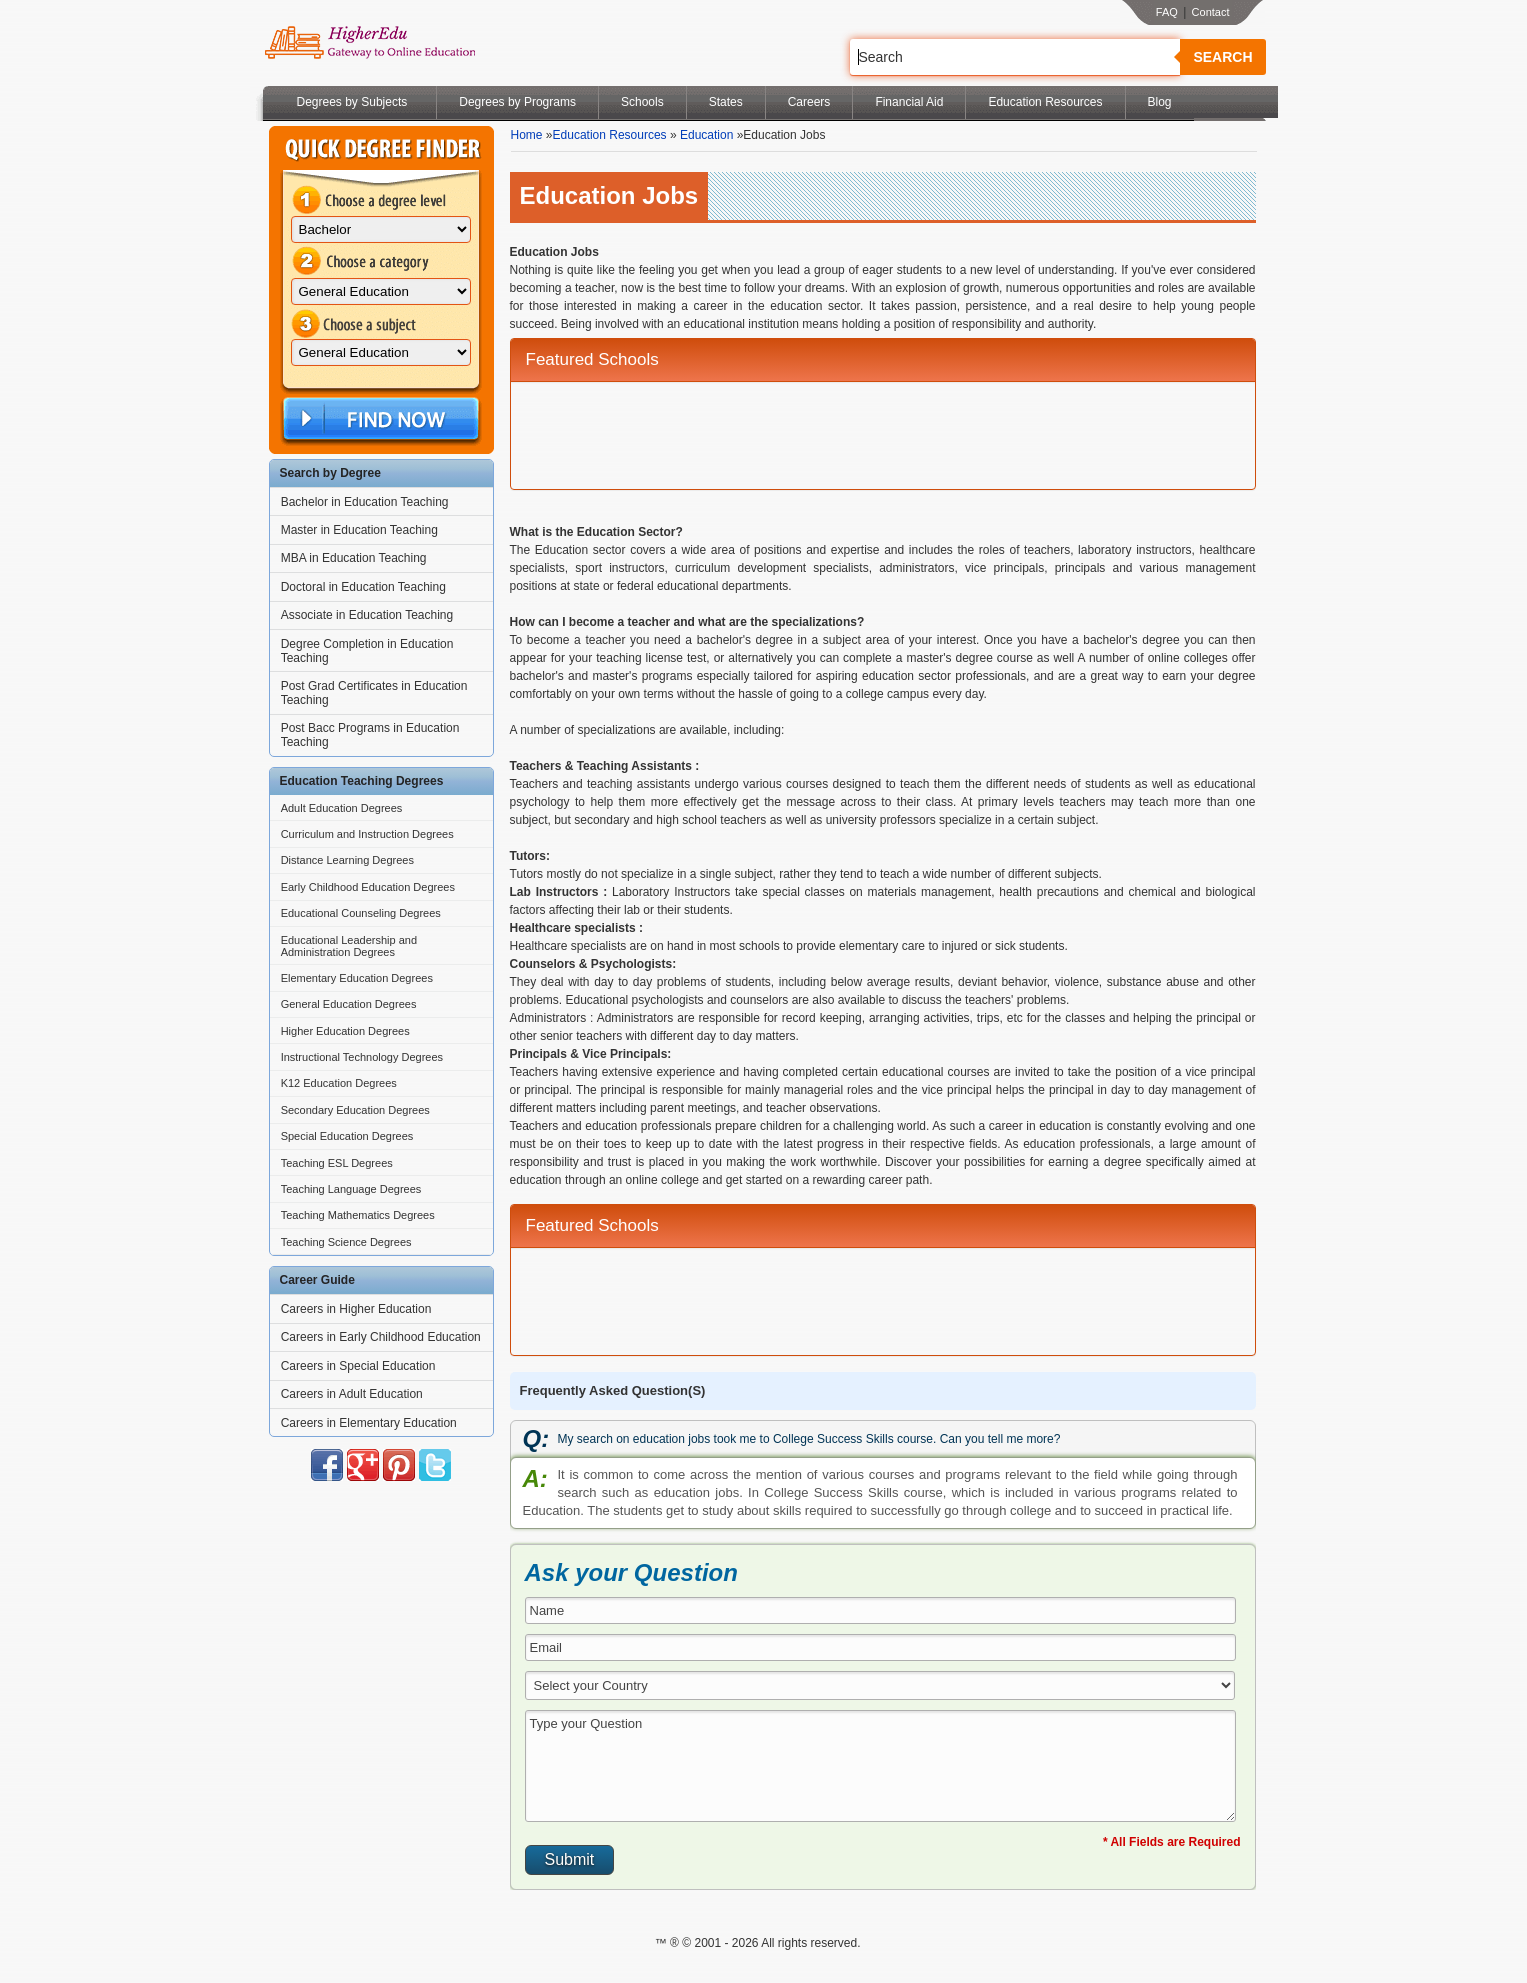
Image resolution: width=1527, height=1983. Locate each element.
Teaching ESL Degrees (337, 1163)
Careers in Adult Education (352, 1394)
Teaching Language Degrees (351, 1189)
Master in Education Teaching (359, 530)
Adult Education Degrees (342, 808)
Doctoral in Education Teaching (363, 587)
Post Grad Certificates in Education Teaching (374, 693)
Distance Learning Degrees (347, 860)
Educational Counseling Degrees (361, 913)
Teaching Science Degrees (346, 1242)
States (726, 102)
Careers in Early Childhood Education (381, 1337)
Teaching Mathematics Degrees (358, 1215)
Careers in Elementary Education (369, 1423)
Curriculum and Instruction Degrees (367, 834)
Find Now (379, 419)
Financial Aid (909, 102)
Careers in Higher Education (356, 1309)
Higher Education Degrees (345, 1031)
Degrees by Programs (517, 102)
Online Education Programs (369, 43)
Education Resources (1045, 102)
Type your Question (881, 1766)
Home (527, 135)
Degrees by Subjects (352, 102)
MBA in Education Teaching (354, 558)
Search (1222, 57)
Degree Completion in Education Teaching (367, 651)
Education (706, 135)
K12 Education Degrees (339, 1083)
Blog (1160, 102)
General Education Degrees (349, 1004)
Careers (809, 102)
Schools (642, 102)
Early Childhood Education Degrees (368, 887)
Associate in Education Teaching (367, 615)
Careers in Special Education (358, 1366)
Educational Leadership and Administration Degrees (349, 946)
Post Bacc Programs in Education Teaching (370, 735)
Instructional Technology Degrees (362, 1057)
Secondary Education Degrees (355, 1110)
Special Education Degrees (347, 1136)
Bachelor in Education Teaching (365, 502)
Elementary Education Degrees (357, 978)
